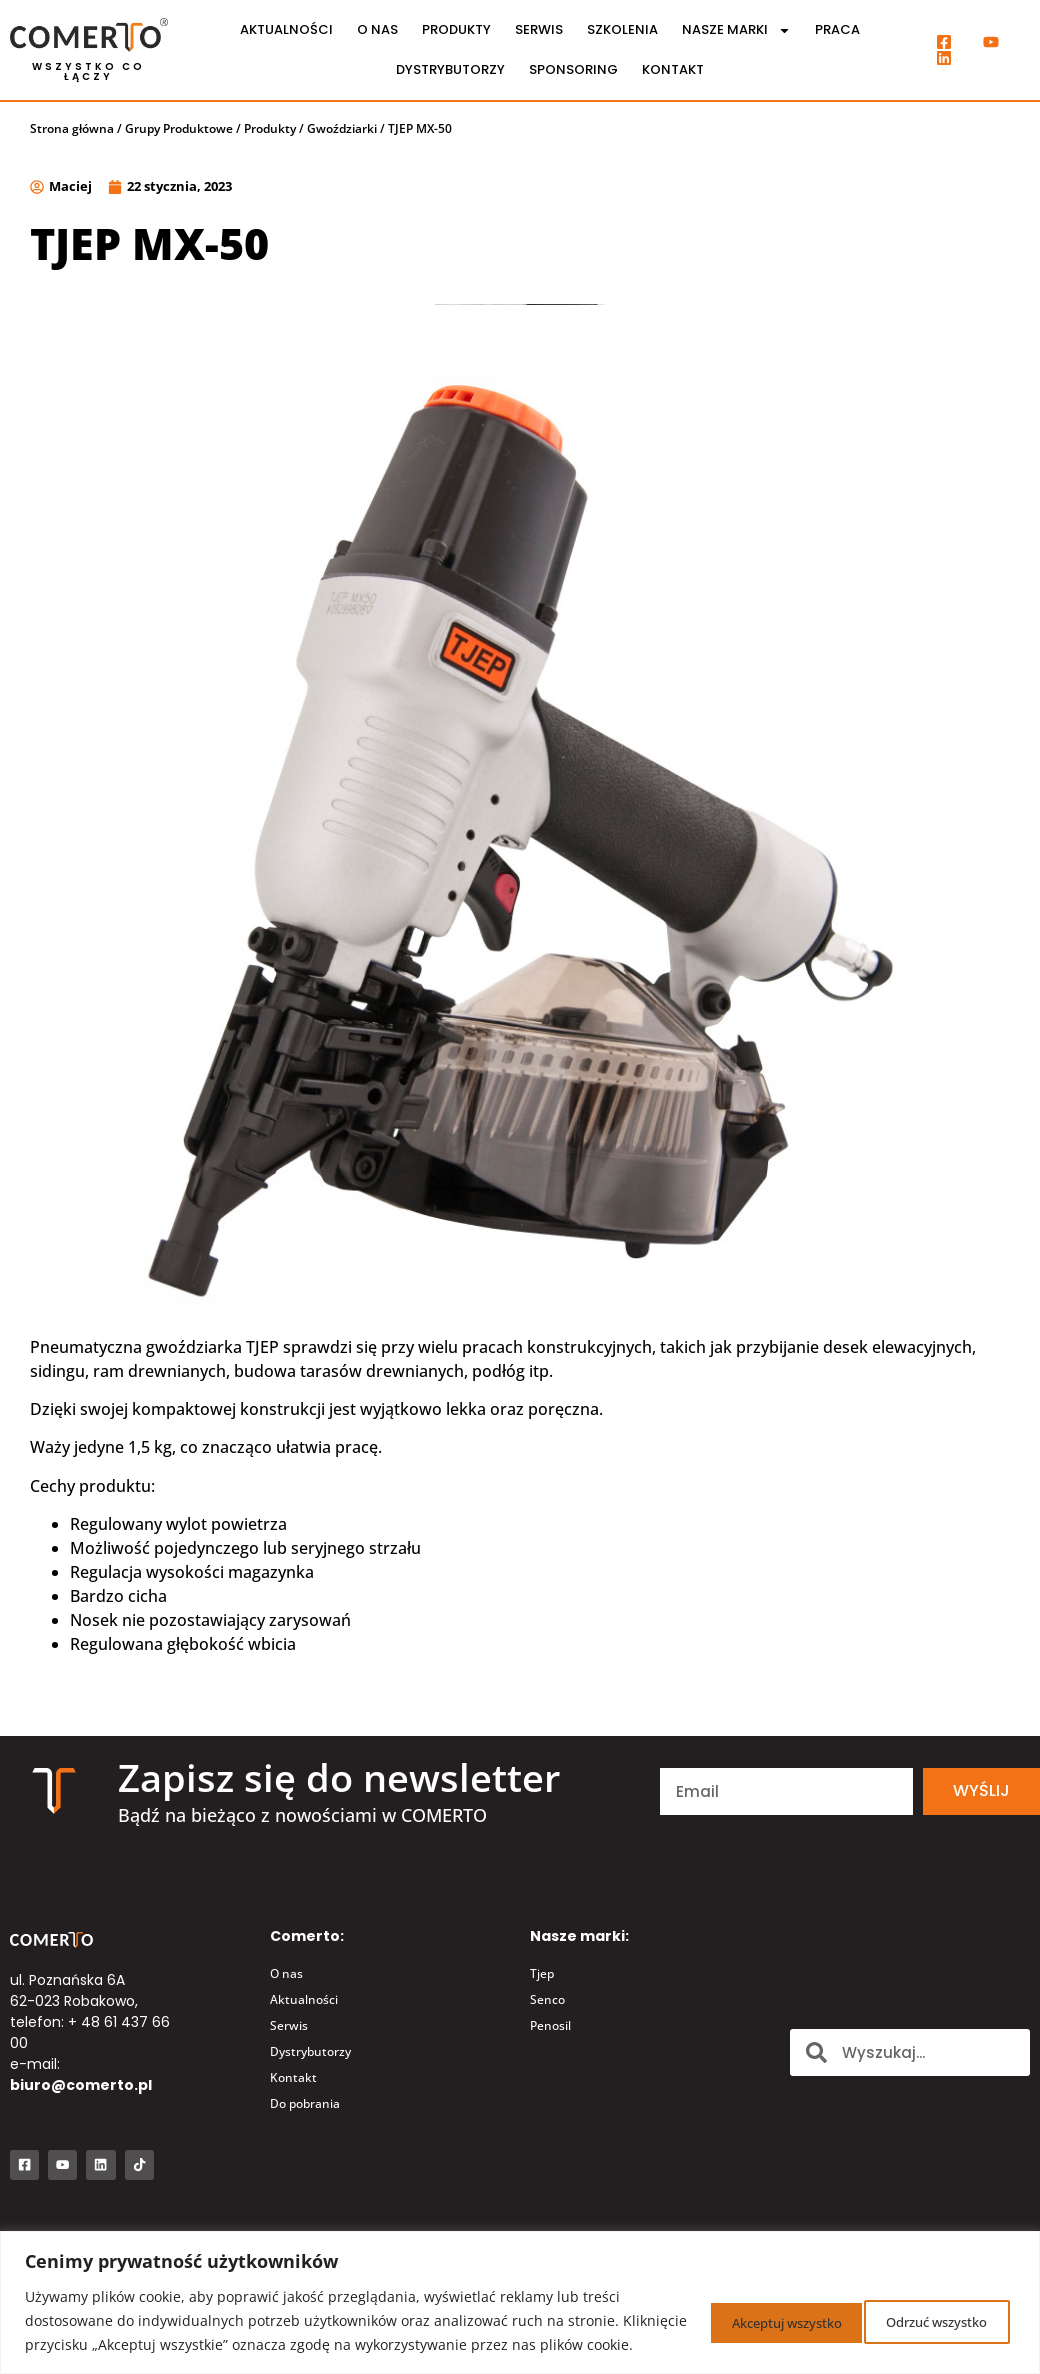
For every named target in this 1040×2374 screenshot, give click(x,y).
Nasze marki (736, 30)
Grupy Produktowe (179, 128)
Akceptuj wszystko (924, 2308)
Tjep (542, 1973)
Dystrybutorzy (450, 69)
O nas (377, 29)
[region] (520, 2290)
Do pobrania (305, 2103)
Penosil (550, 2025)
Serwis (539, 29)
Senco (547, 1999)
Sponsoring (573, 69)
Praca (837, 29)
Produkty (456, 29)
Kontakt (673, 69)
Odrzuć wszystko (740, 2308)
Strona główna (72, 128)
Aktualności (286, 29)
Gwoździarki (342, 128)
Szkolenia (622, 29)
